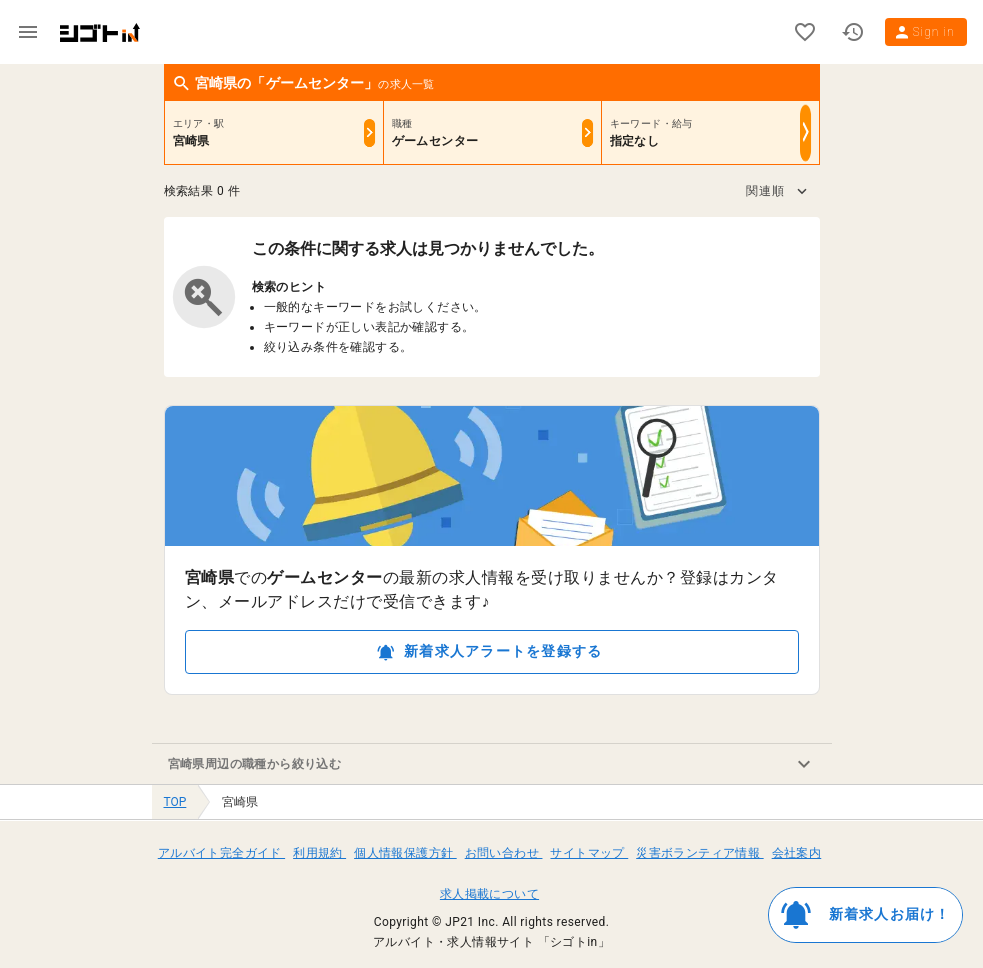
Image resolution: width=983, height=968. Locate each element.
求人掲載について (489, 894)
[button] (775, 191)
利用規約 (319, 853)
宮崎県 (240, 802)
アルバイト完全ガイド (221, 853)
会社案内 (797, 853)
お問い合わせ (504, 853)
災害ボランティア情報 (699, 853)
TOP (175, 802)
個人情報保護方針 (405, 853)
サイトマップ (589, 853)
